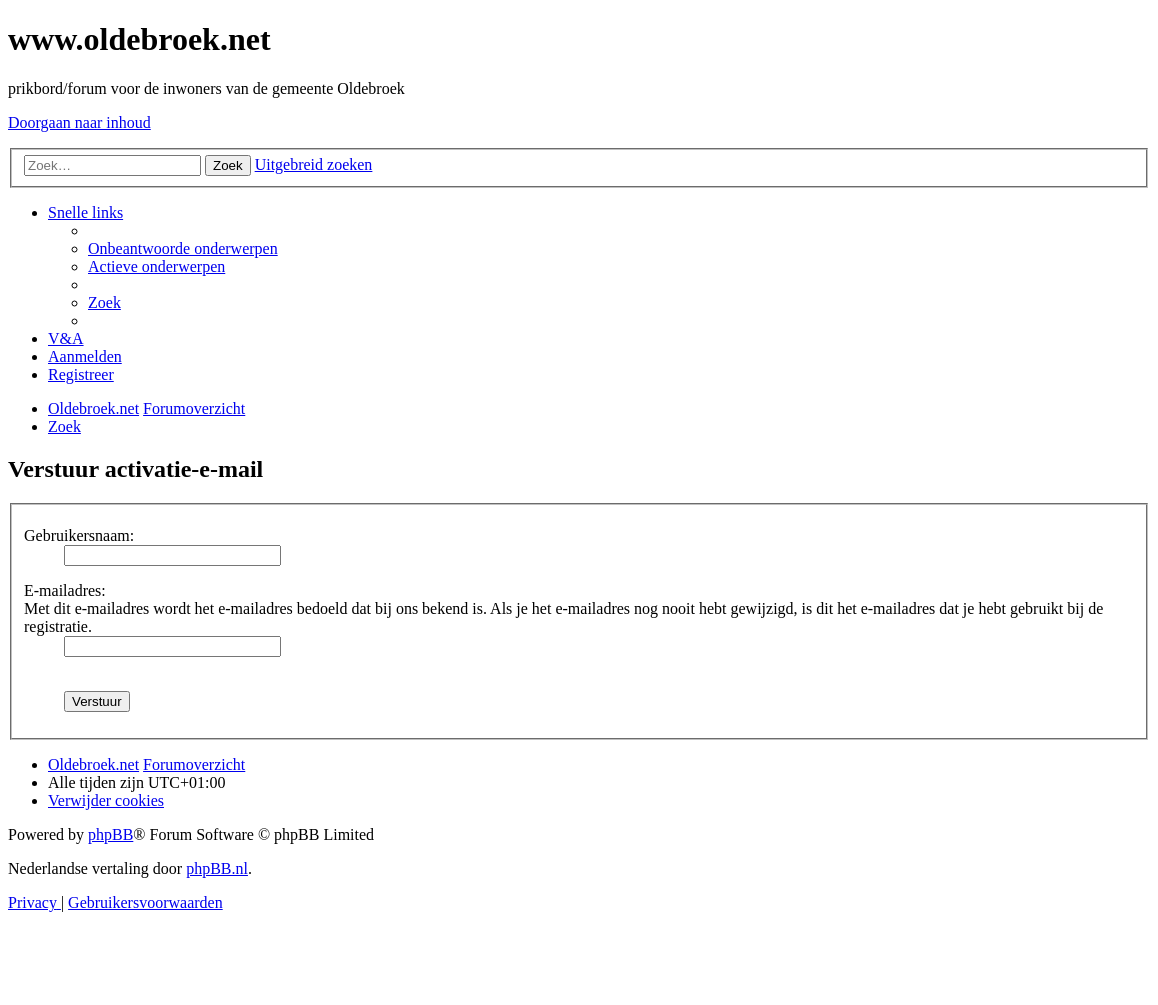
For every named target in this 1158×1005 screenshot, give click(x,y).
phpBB (110, 834)
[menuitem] (183, 248)
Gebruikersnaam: (79, 535)
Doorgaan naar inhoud (79, 122)
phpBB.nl (217, 868)
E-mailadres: (65, 590)
